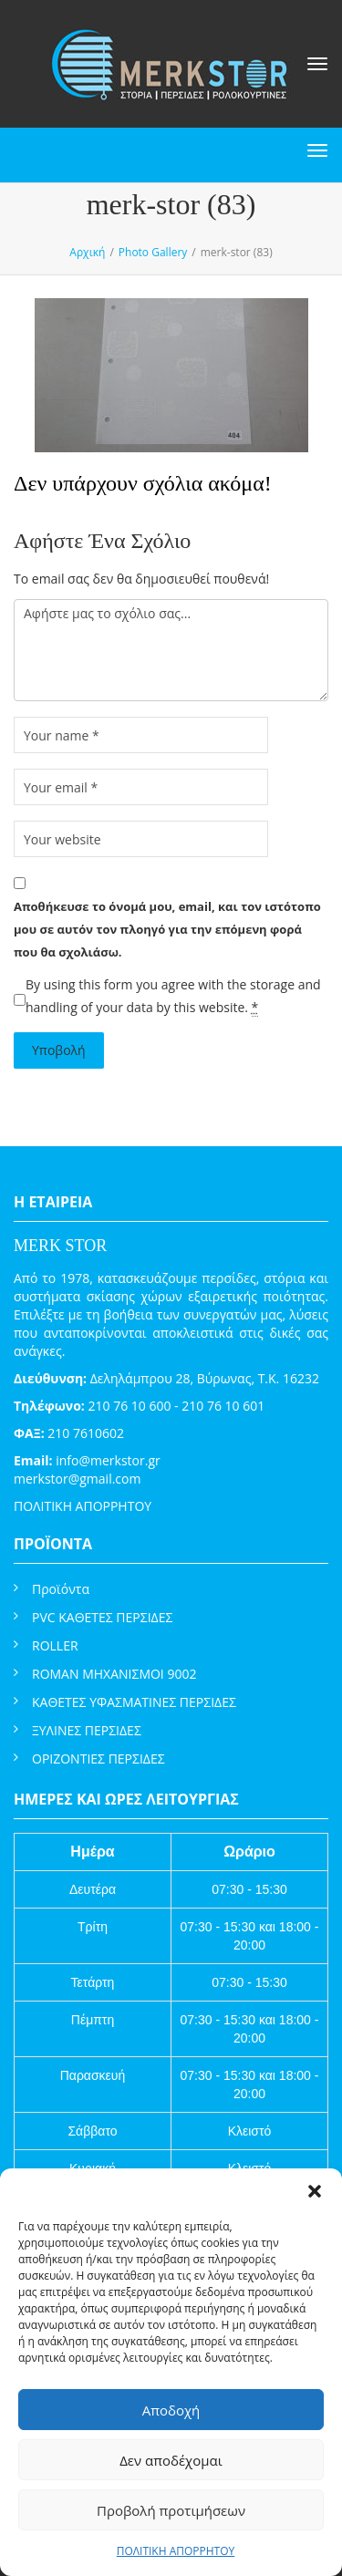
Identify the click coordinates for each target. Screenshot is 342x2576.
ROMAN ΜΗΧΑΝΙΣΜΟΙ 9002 (114, 1673)
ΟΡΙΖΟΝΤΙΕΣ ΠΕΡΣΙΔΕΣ (98, 1758)
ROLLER (55, 1645)
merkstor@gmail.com (77, 1478)
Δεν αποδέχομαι (171, 2460)
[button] (315, 2191)
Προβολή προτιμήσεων (171, 2510)
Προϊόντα (60, 1589)
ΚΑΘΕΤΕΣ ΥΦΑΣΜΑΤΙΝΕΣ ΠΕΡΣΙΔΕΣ (134, 1702)
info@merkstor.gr (108, 1460)
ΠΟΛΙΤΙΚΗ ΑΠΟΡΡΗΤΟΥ (176, 2551)
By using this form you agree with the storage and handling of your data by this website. (173, 996)
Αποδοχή (171, 2410)
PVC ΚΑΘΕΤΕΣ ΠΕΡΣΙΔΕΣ (102, 1617)
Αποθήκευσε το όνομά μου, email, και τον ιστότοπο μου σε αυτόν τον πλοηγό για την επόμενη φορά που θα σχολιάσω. (167, 929)
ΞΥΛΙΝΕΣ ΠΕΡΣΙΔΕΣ (86, 1730)
